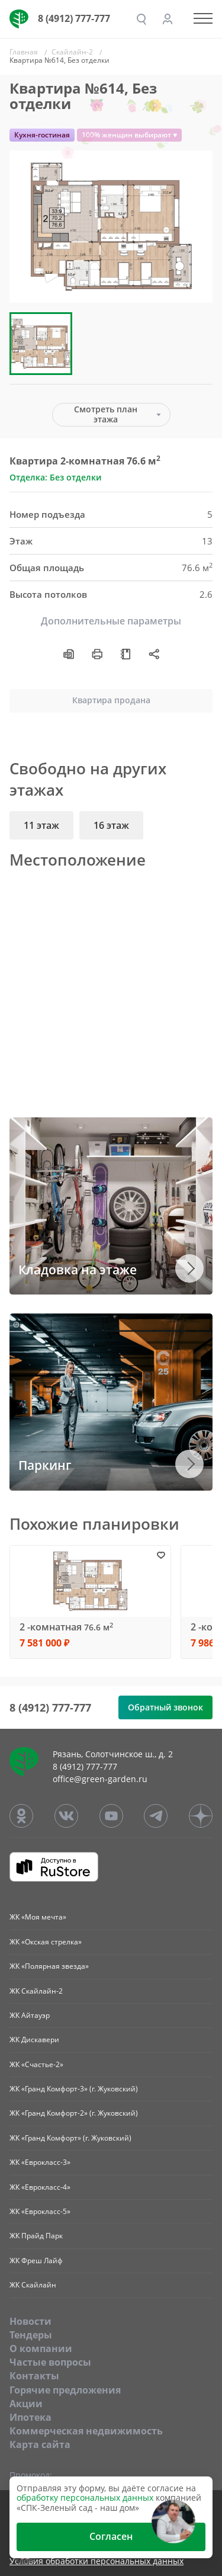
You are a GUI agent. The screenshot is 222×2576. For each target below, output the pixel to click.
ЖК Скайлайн (32, 2285)
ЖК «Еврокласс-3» (39, 2162)
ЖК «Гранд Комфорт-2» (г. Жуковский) (73, 2113)
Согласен (111, 2536)
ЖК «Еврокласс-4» (39, 2187)
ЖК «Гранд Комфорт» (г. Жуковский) (70, 2138)
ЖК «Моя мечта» (37, 1917)
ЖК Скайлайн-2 (36, 1991)
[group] (111, 226)
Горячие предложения (65, 2389)
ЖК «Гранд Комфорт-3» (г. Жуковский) (73, 2089)
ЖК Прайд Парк (36, 2236)
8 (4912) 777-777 (74, 18)
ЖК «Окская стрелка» (45, 1942)
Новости (30, 2321)
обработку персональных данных (85, 2497)
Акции (26, 2403)
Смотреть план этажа (105, 414)
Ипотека (30, 2417)
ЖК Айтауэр (29, 2015)
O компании (40, 2348)
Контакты (34, 2375)
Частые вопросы (50, 2362)
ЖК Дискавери (34, 2039)
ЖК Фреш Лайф (36, 2260)
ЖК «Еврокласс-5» (39, 2211)
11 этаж (41, 825)
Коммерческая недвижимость (86, 2430)
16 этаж (111, 825)
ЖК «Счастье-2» (36, 2064)
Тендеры (30, 2334)
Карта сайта (39, 2444)
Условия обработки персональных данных (96, 2561)
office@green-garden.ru (100, 1778)
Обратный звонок (165, 1707)
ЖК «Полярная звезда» (49, 1966)
